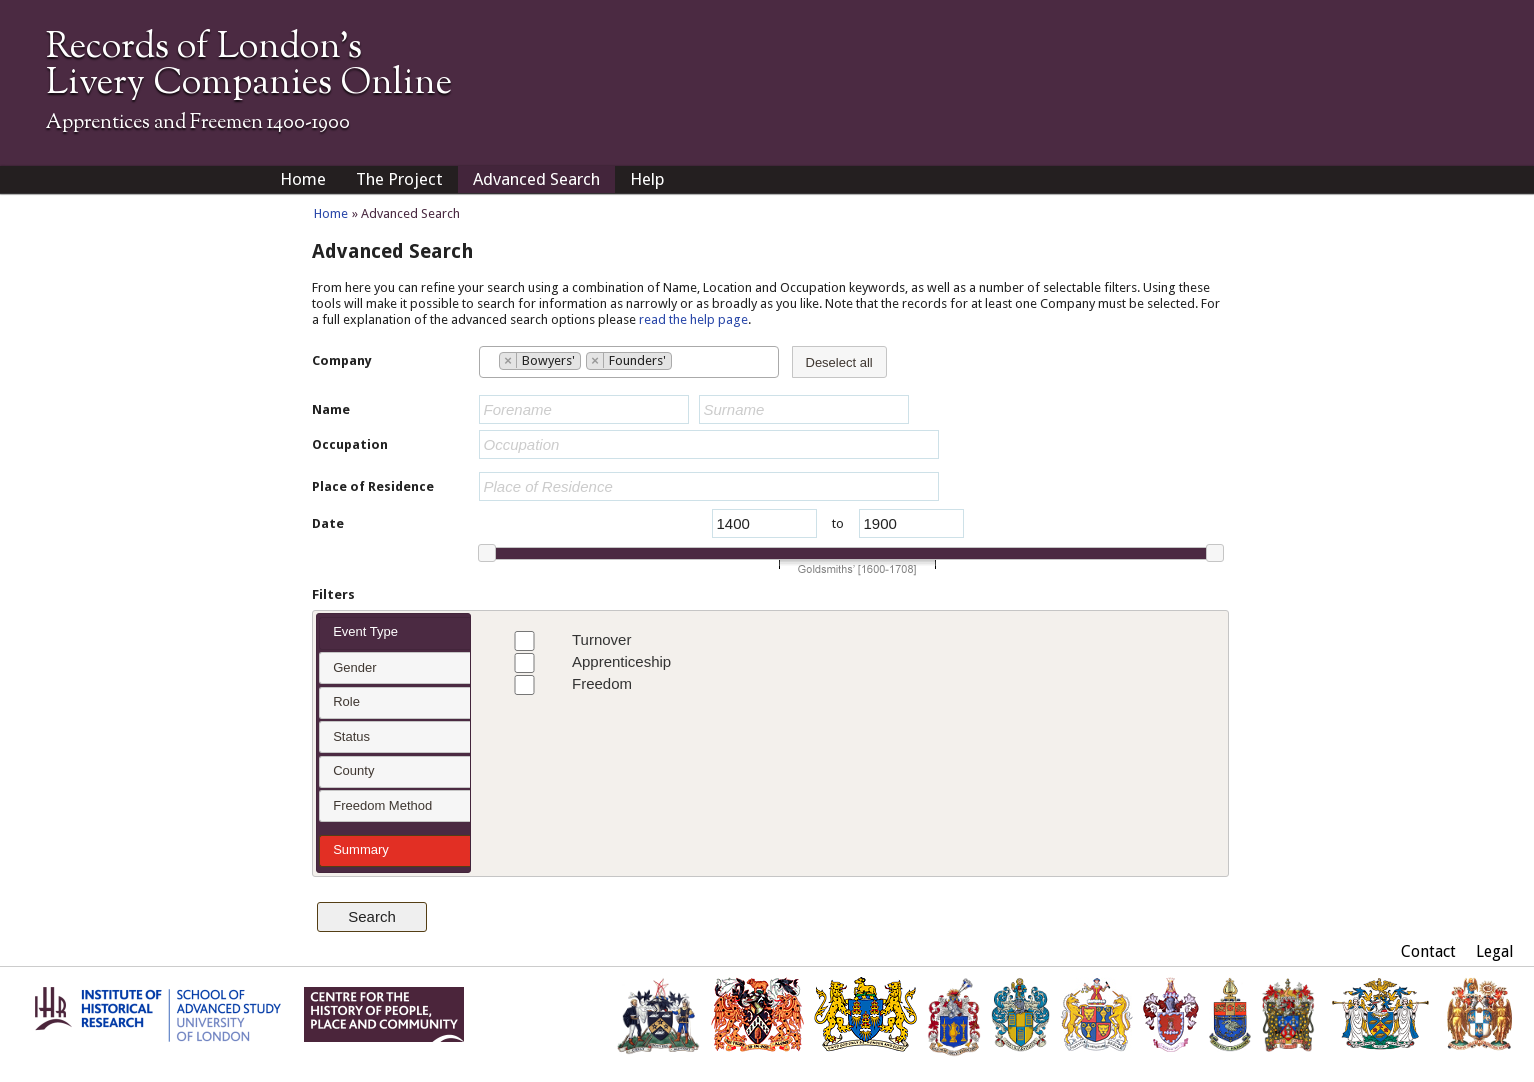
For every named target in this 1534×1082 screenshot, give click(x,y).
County (353, 770)
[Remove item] (508, 360)
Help (647, 179)
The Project (399, 179)
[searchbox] (490, 361)
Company (342, 360)
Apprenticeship (587, 663)
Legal (1495, 951)
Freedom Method (382, 805)
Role (346, 701)
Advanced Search (536, 179)
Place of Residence (373, 486)
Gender (354, 667)
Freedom (568, 685)
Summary (361, 849)
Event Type (365, 631)
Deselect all (839, 362)
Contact (1428, 951)
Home (303, 179)
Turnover (567, 641)
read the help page (693, 319)
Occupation (350, 444)
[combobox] (629, 362)
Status (351, 736)
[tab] (394, 633)
